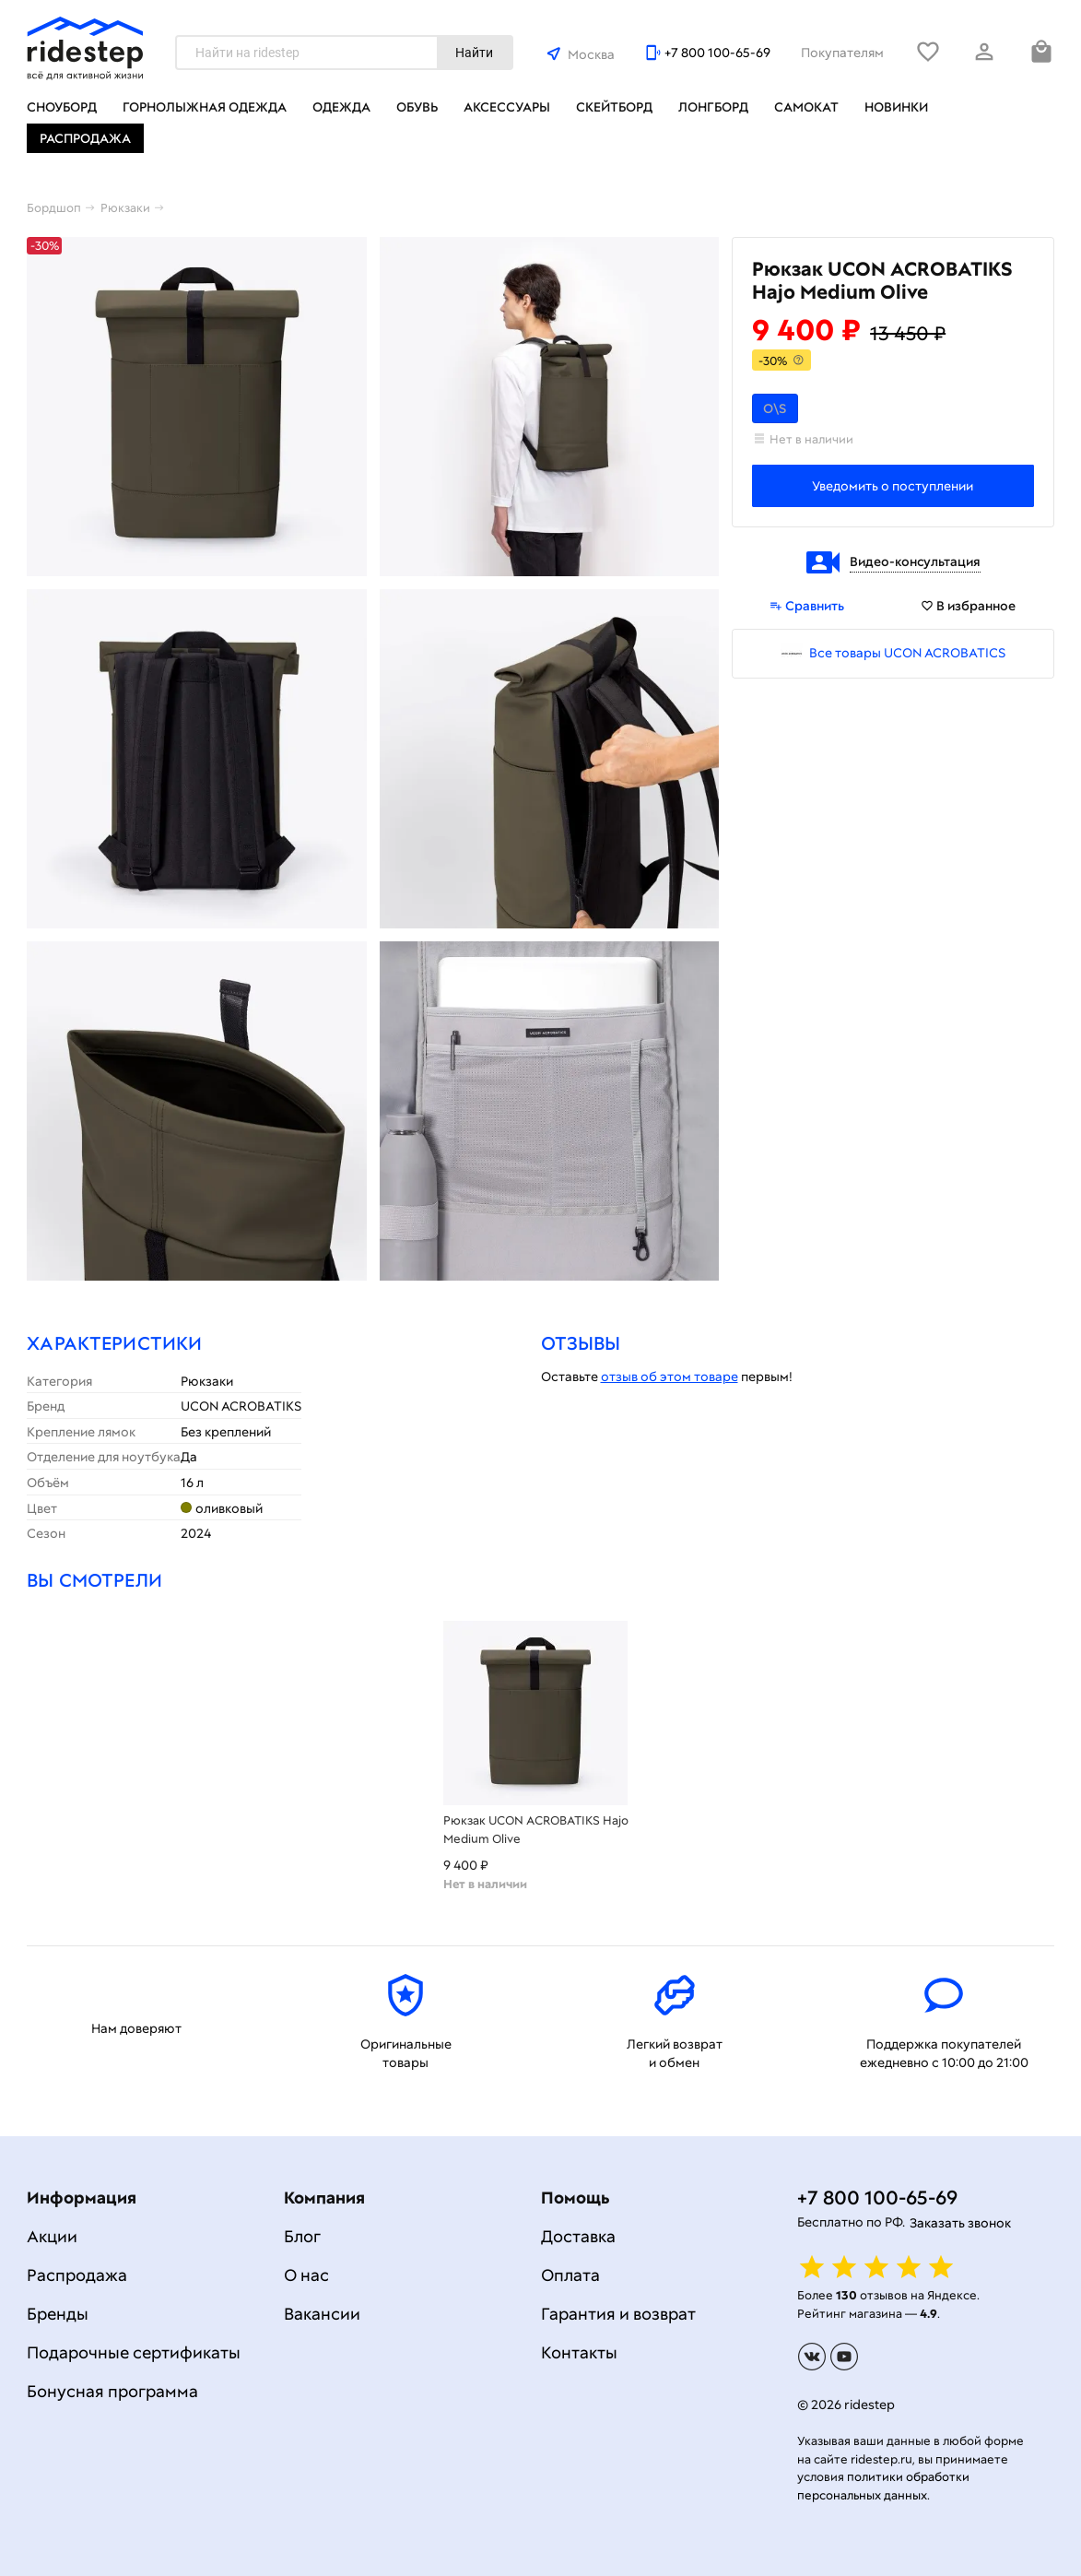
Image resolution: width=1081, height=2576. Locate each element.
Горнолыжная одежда (205, 107)
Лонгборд (713, 107)
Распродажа (85, 138)
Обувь (417, 107)
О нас (306, 2275)
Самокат (806, 107)
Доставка (578, 2236)
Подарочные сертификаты (134, 2352)
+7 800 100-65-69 (717, 52)
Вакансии (322, 2313)
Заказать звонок (960, 2223)
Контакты (579, 2352)
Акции (52, 2236)
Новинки (896, 107)
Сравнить (807, 605)
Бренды (57, 2313)
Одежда (341, 107)
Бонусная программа (112, 2391)
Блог (302, 2236)
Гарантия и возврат (618, 2313)
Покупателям (842, 52)
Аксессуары (507, 107)
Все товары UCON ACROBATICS (907, 652)
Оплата (570, 2275)
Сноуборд (62, 107)
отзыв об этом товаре (669, 1376)
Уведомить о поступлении (892, 486)
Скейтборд (614, 107)
